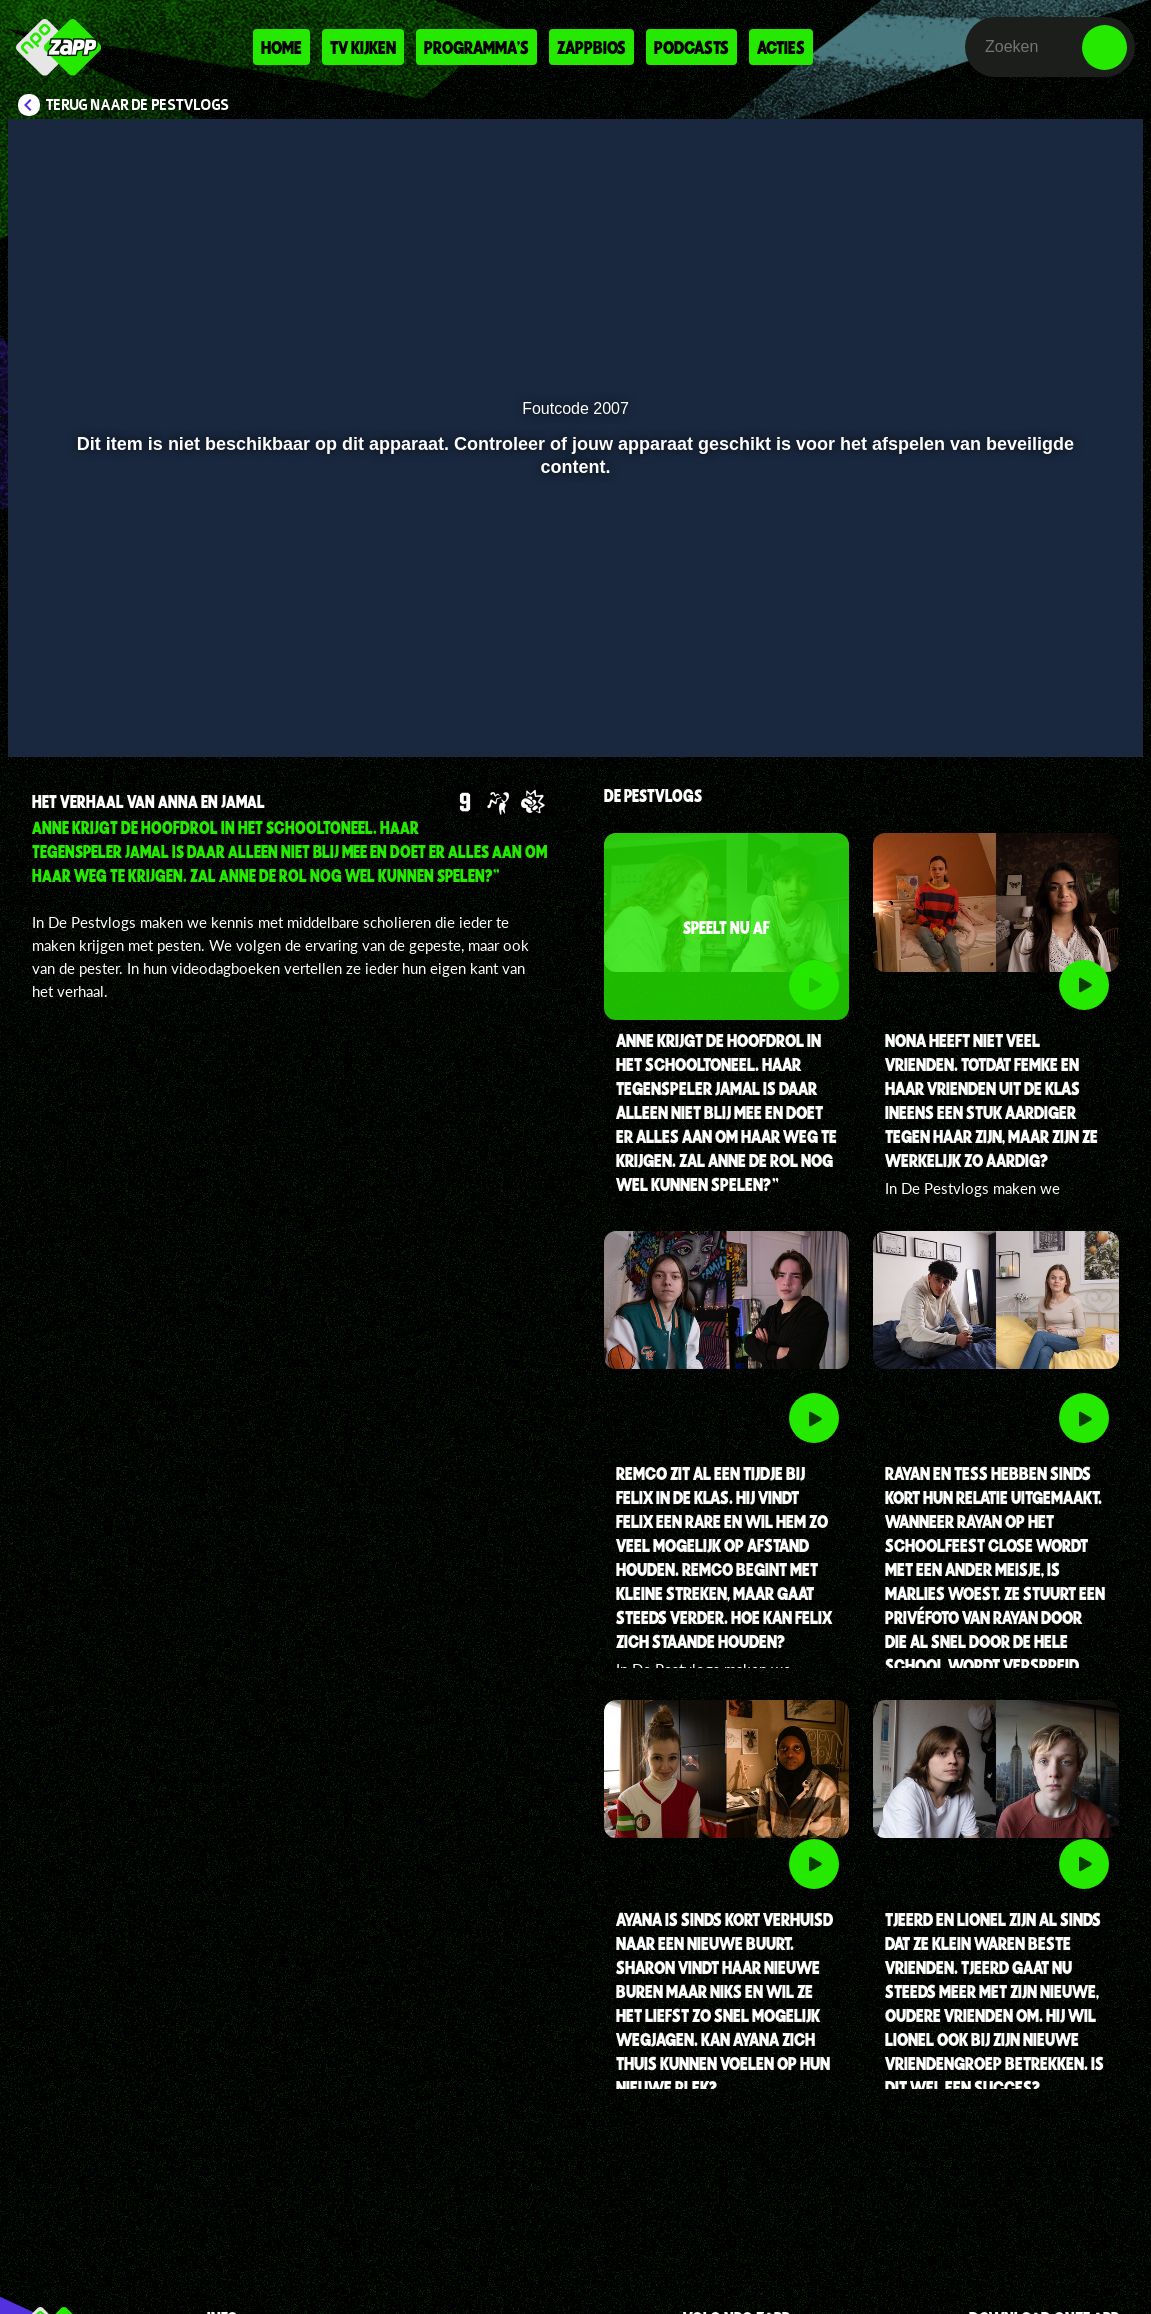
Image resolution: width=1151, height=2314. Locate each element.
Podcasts (691, 47)
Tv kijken (363, 47)
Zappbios (591, 47)
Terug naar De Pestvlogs (137, 105)
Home (281, 47)
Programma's (476, 47)
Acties (781, 47)
